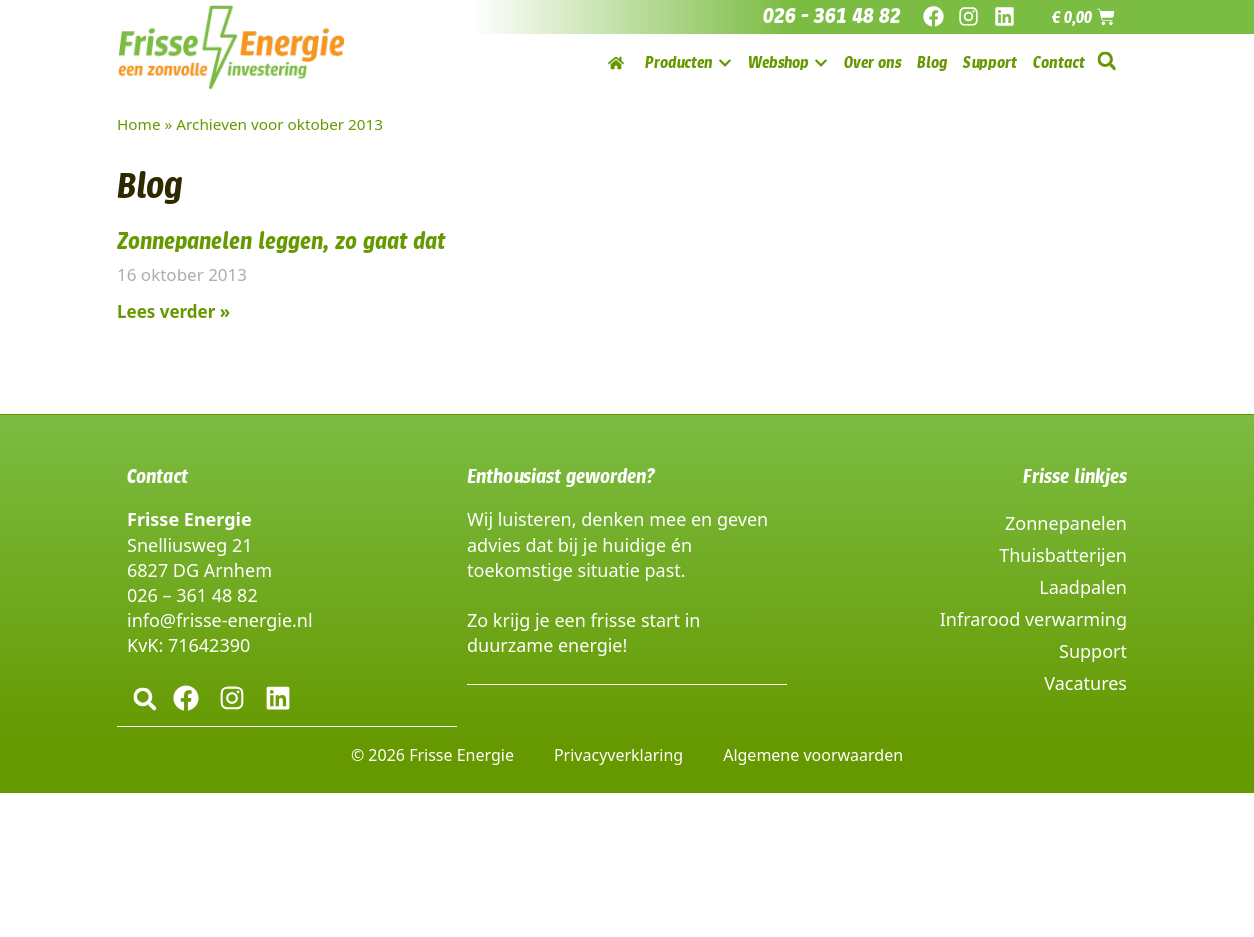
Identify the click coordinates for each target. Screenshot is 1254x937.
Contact (157, 476)
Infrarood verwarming (1033, 619)
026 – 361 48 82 (192, 595)
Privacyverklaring (618, 754)
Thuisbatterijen (1063, 555)
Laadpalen (1083, 587)
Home (139, 124)
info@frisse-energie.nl (220, 620)
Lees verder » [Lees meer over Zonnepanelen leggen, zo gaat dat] (173, 311)
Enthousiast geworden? (561, 476)
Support (1093, 651)
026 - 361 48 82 (832, 16)
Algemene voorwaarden (813, 754)
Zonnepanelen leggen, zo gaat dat (281, 241)
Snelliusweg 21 (189, 545)
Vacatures (1085, 683)
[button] (1106, 61)
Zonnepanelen (1066, 523)
